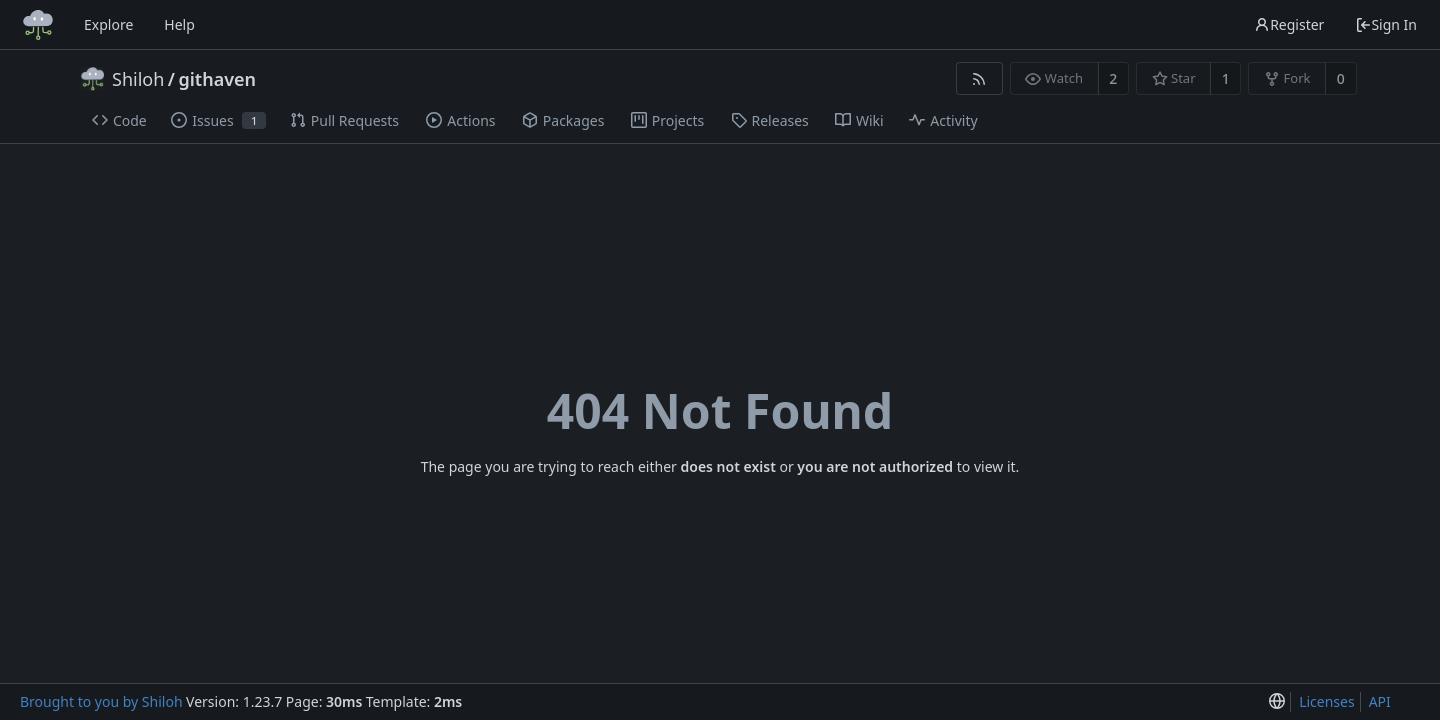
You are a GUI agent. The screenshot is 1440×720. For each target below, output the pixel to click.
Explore (108, 24)
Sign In (1386, 24)
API (1380, 701)
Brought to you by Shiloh (101, 701)
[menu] (1277, 702)
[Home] (38, 25)
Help (179, 24)
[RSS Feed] (979, 78)
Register (1289, 24)
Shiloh (138, 79)
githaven (218, 79)
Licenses (1327, 701)
